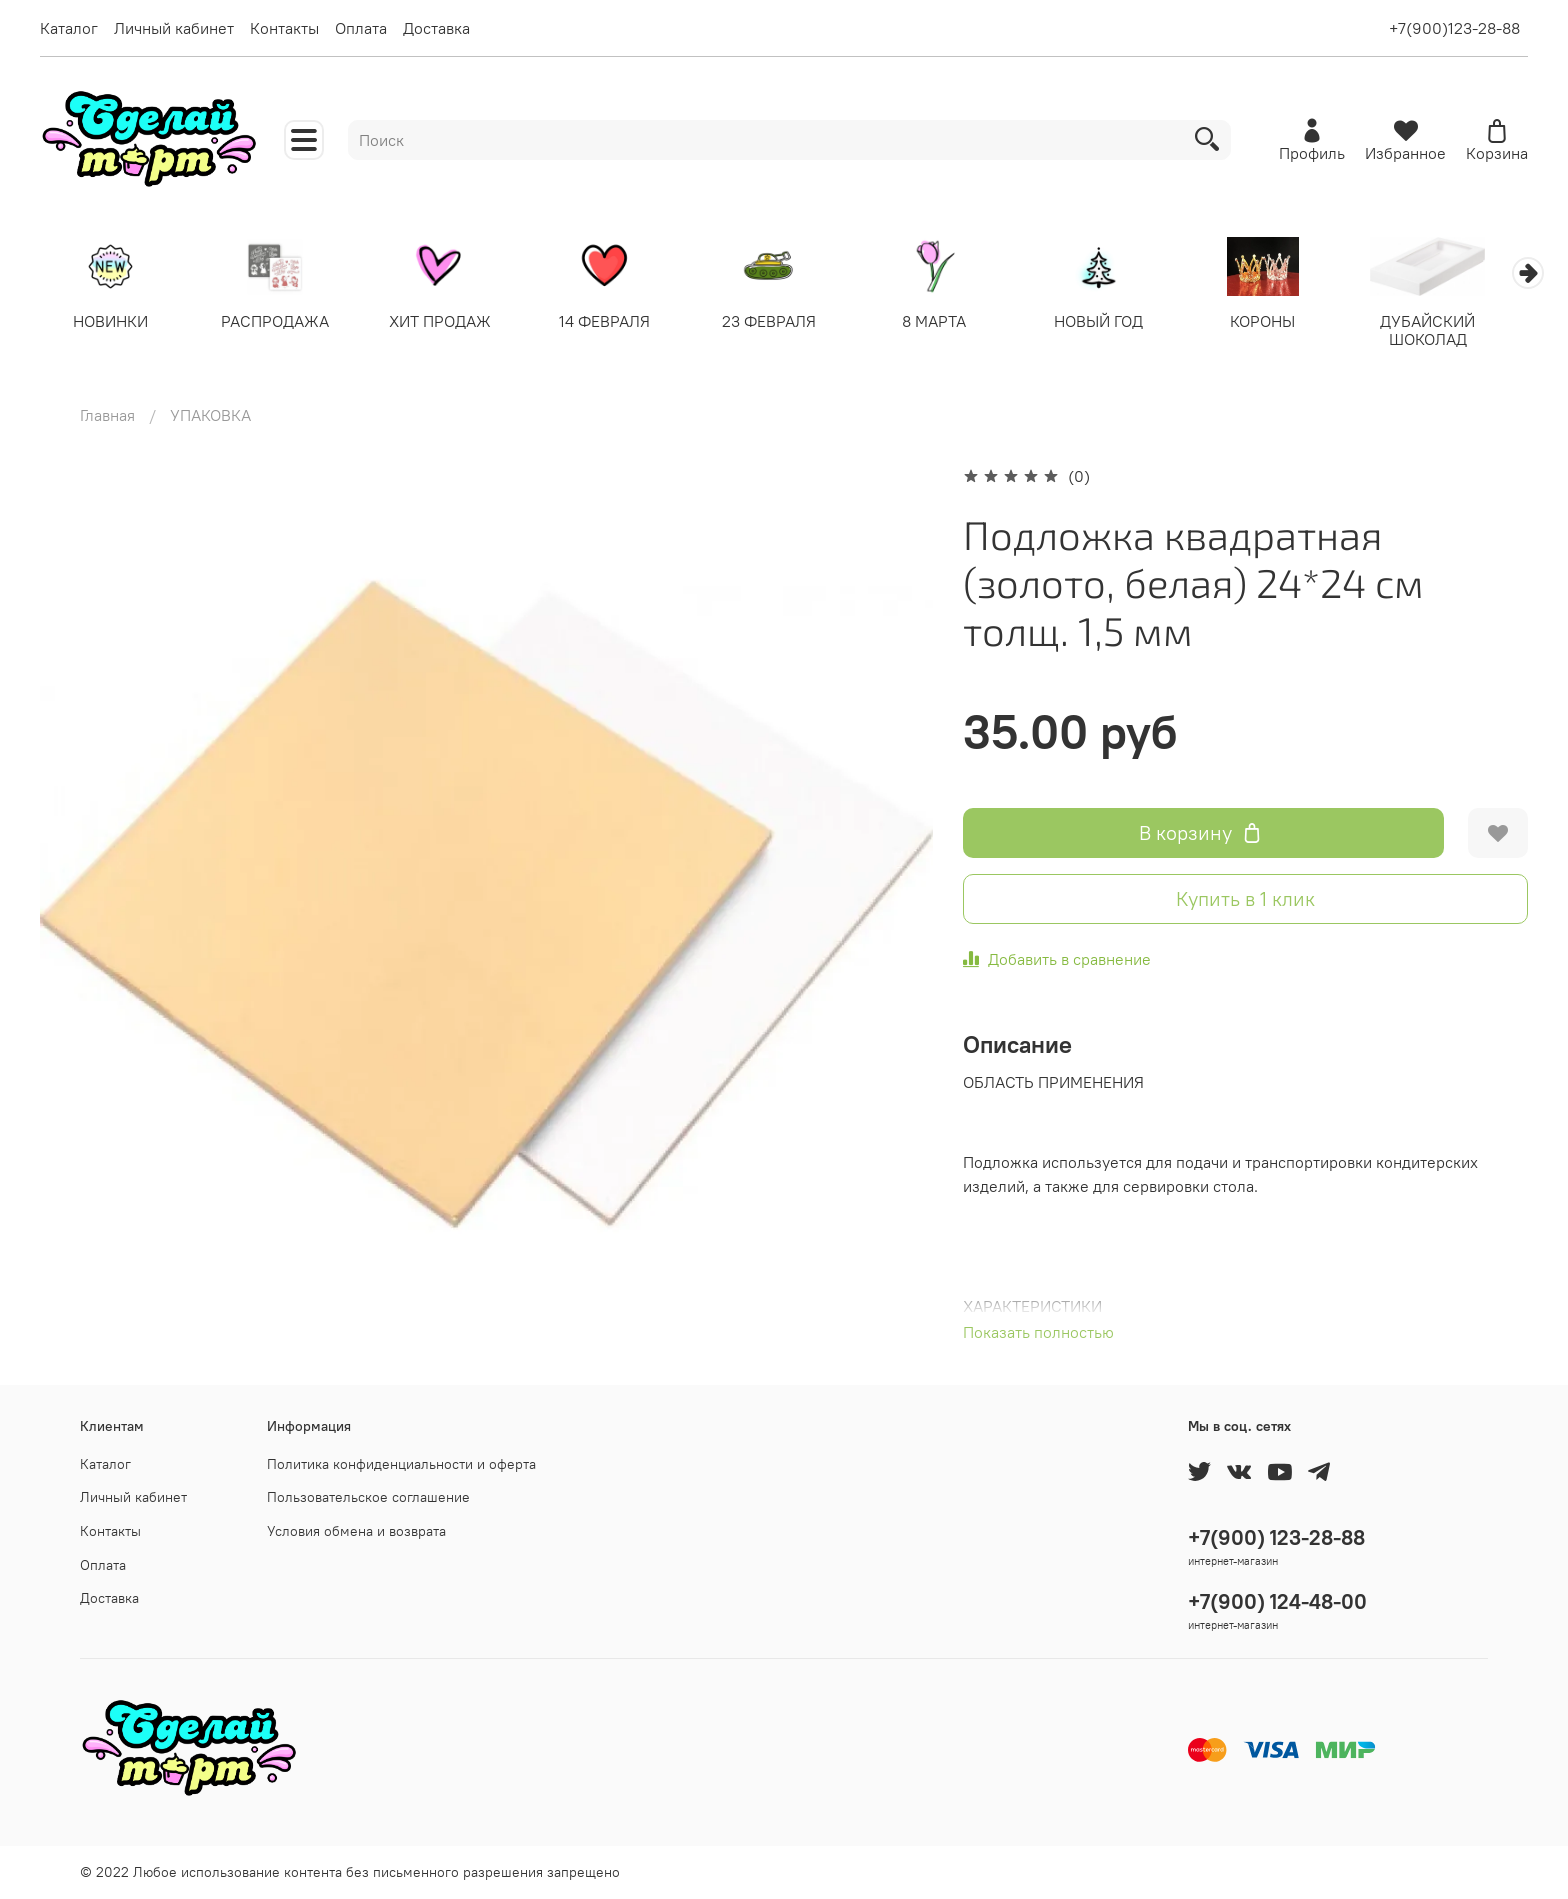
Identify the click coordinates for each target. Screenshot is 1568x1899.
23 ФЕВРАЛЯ (784, 322)
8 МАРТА (952, 322)
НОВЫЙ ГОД (1120, 322)
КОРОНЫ (1288, 322)
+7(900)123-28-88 (1454, 28)
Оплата (361, 28)
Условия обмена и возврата (356, 1531)
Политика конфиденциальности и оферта (401, 1464)
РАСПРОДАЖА (280, 322)
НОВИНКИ (112, 322)
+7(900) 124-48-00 (1277, 1601)
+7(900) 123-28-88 (1276, 1537)
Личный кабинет (174, 28)
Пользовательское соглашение (368, 1497)
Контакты (284, 28)
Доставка (436, 28)
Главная (107, 416)
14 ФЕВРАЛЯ (616, 322)
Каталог (69, 28)
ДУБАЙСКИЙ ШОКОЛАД (1456, 331)
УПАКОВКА (210, 416)
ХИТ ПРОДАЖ (448, 322)
